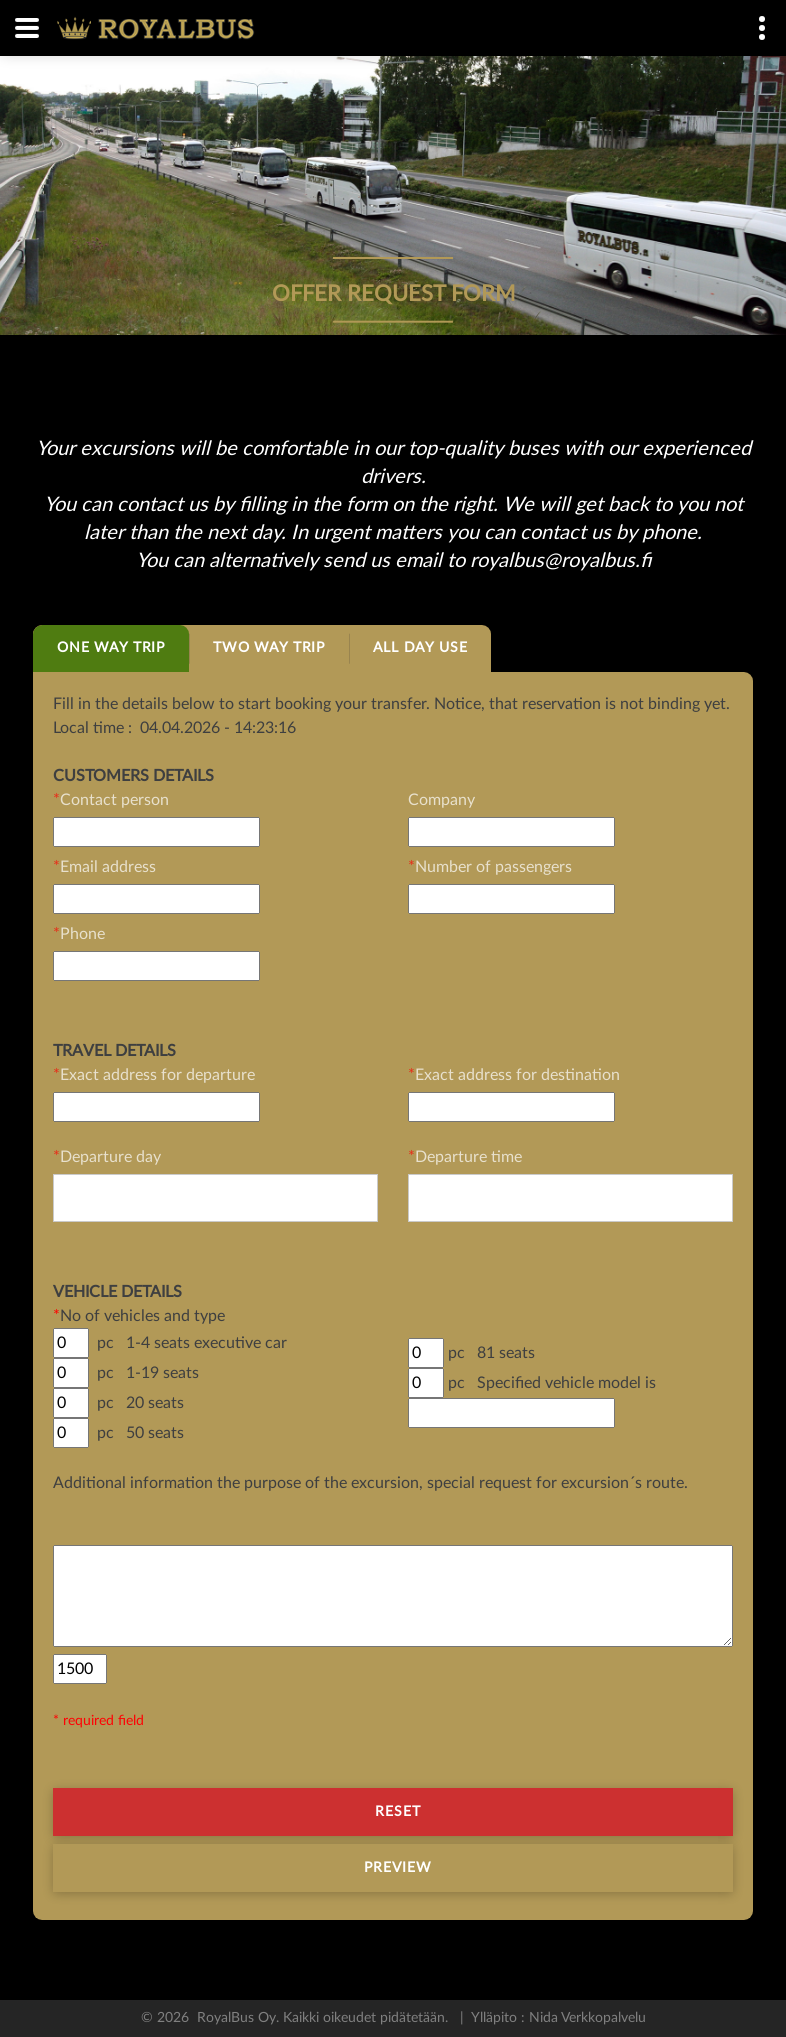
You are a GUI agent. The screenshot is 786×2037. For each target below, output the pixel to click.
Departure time (465, 1157)
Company (441, 800)
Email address (104, 867)
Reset (398, 1812)
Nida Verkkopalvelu (585, 2018)
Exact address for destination (514, 1075)
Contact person (111, 800)
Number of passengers (490, 867)
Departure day (107, 1157)
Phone (79, 934)
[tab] (111, 648)
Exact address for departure (154, 1075)
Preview (398, 1868)
